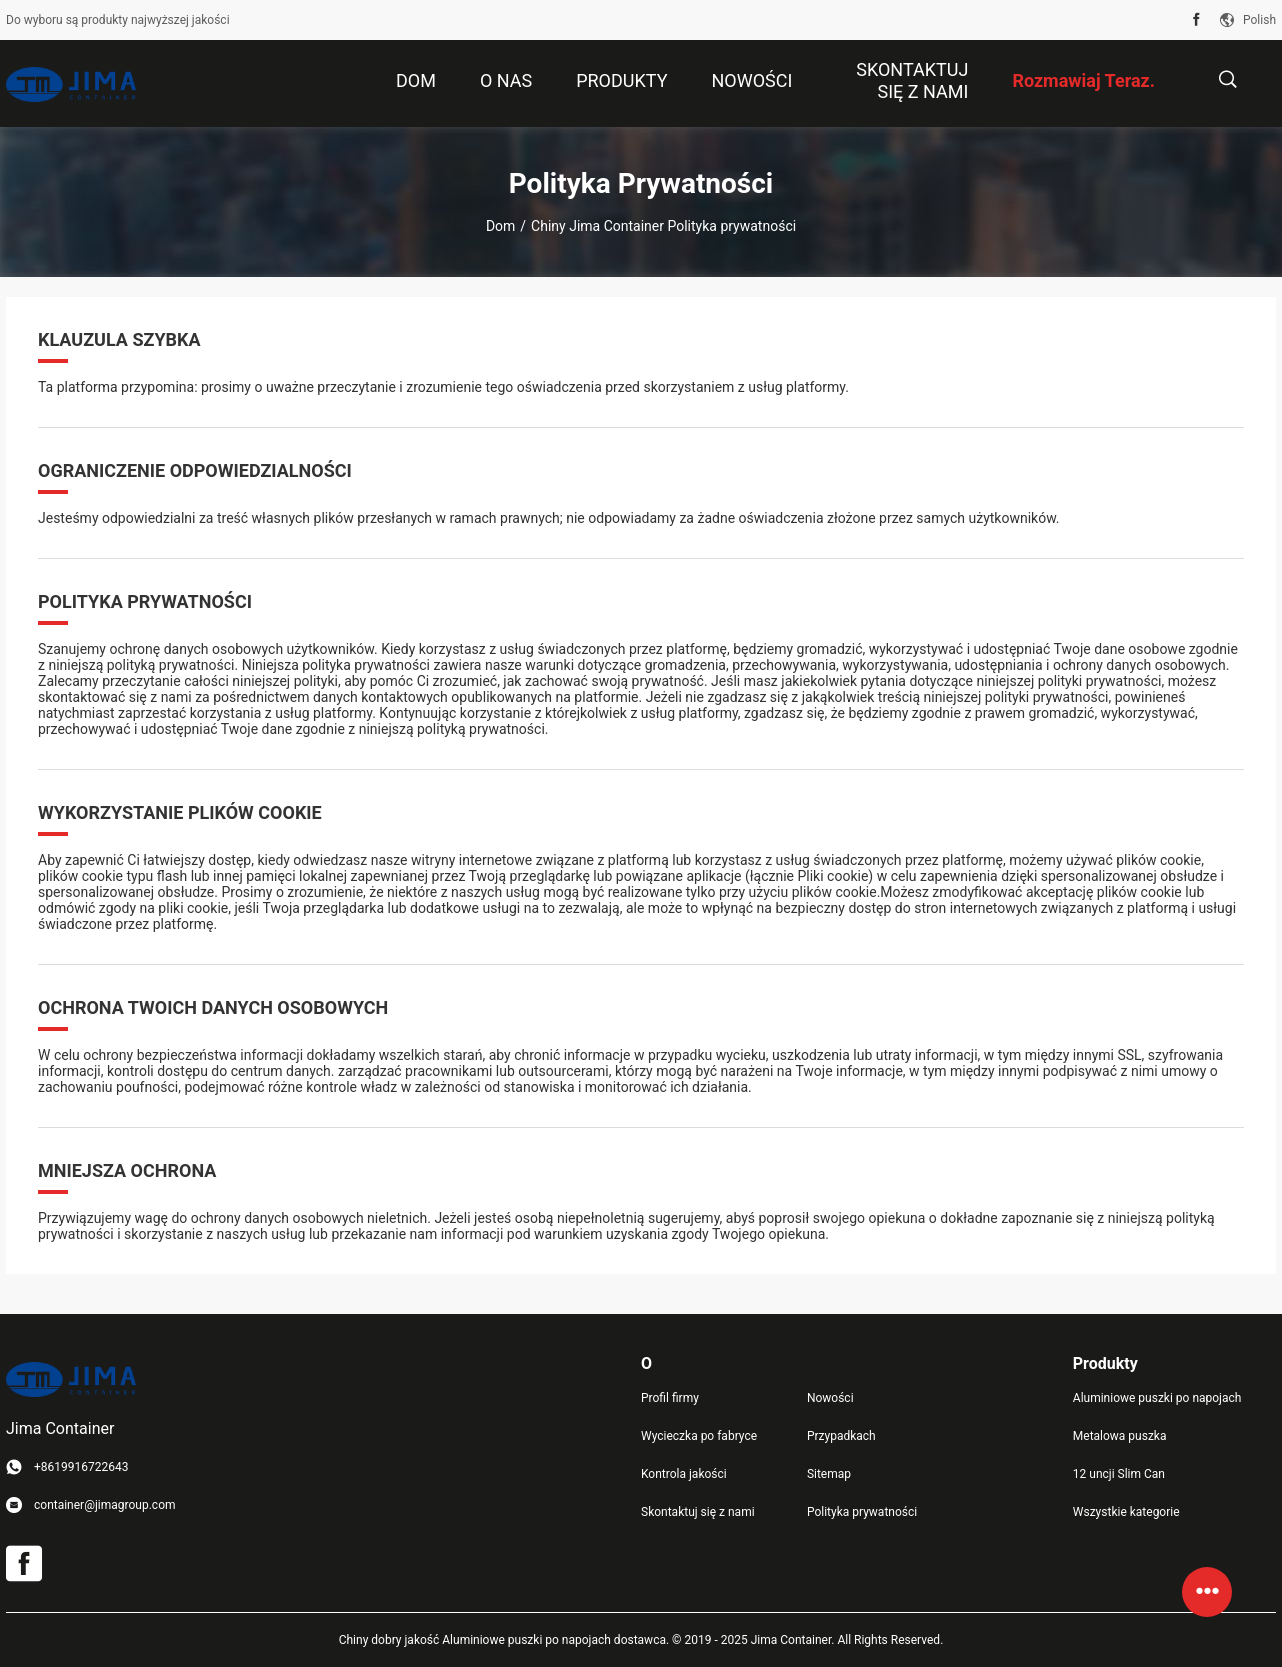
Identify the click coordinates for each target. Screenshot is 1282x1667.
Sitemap (829, 1474)
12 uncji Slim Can (1119, 1474)
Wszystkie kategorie (1126, 1512)
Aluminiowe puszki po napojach (1157, 1398)
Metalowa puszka (1120, 1436)
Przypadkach (841, 1436)
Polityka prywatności (862, 1512)
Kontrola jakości (684, 1474)
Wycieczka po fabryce (699, 1436)
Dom (500, 226)
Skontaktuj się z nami (698, 1512)
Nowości (830, 1398)
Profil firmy (670, 1398)
